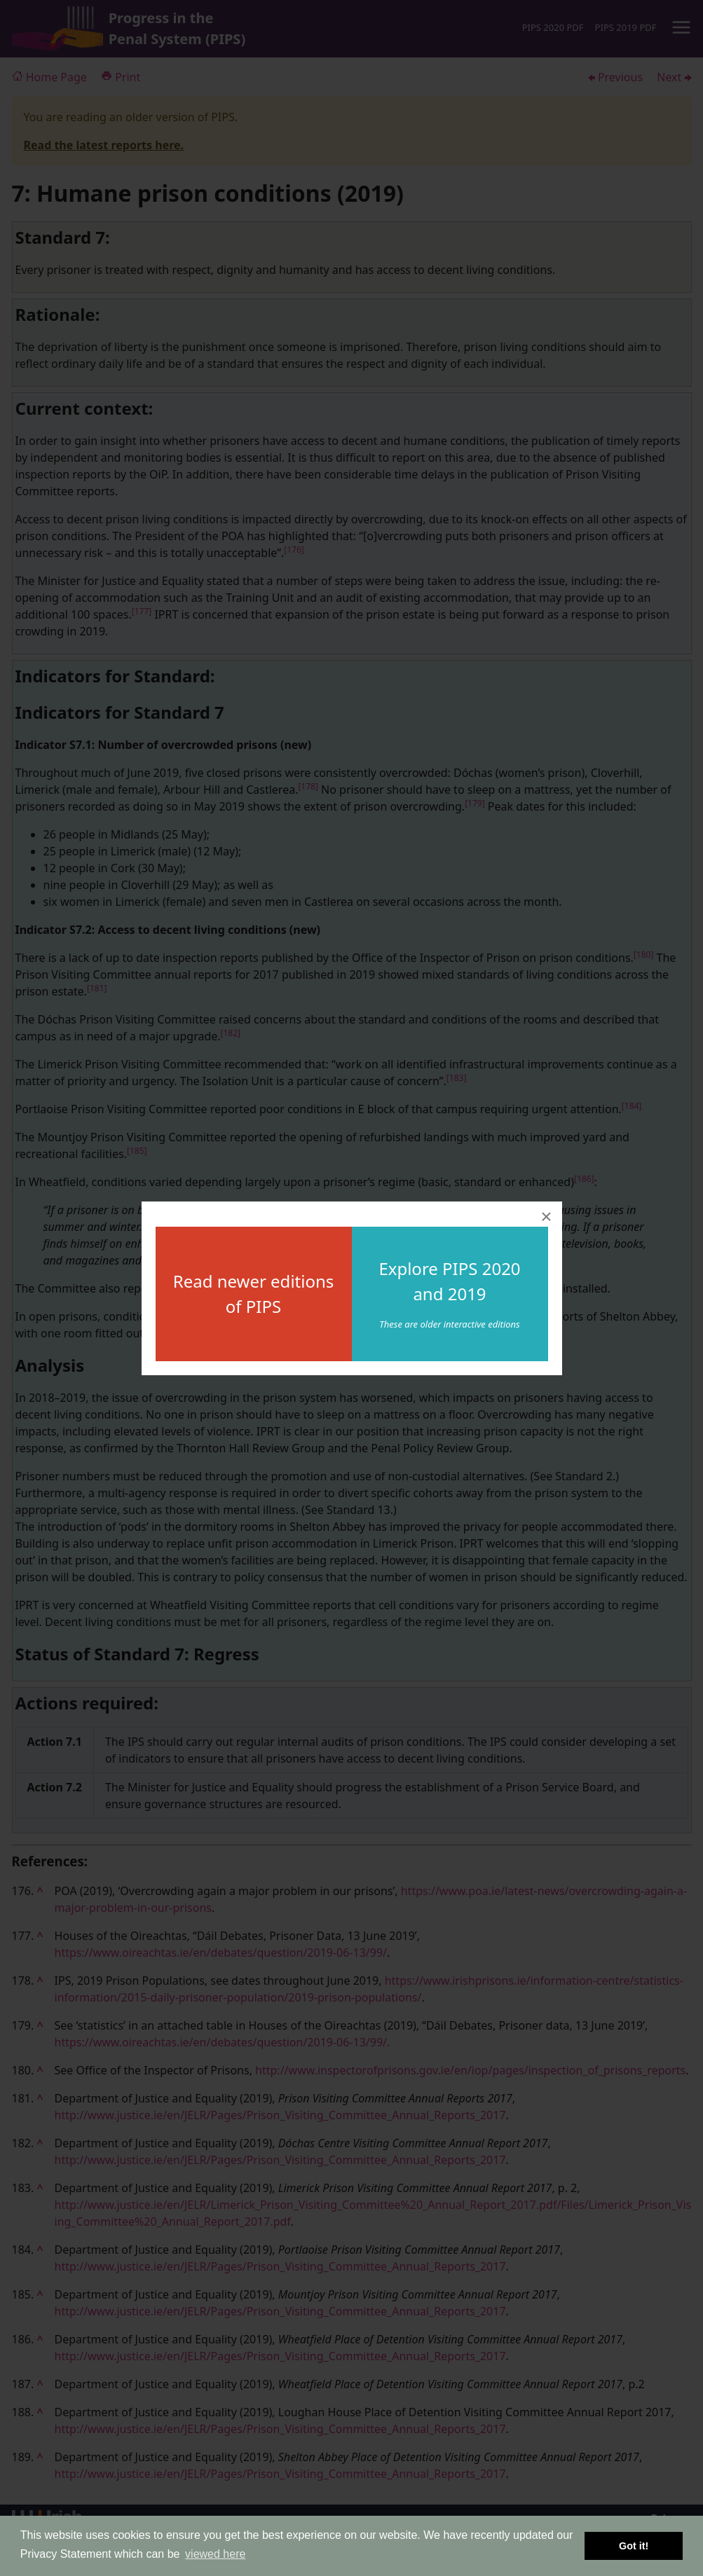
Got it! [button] (633, 2545)
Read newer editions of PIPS (253, 1293)
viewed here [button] (215, 2554)
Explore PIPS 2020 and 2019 (449, 1281)
